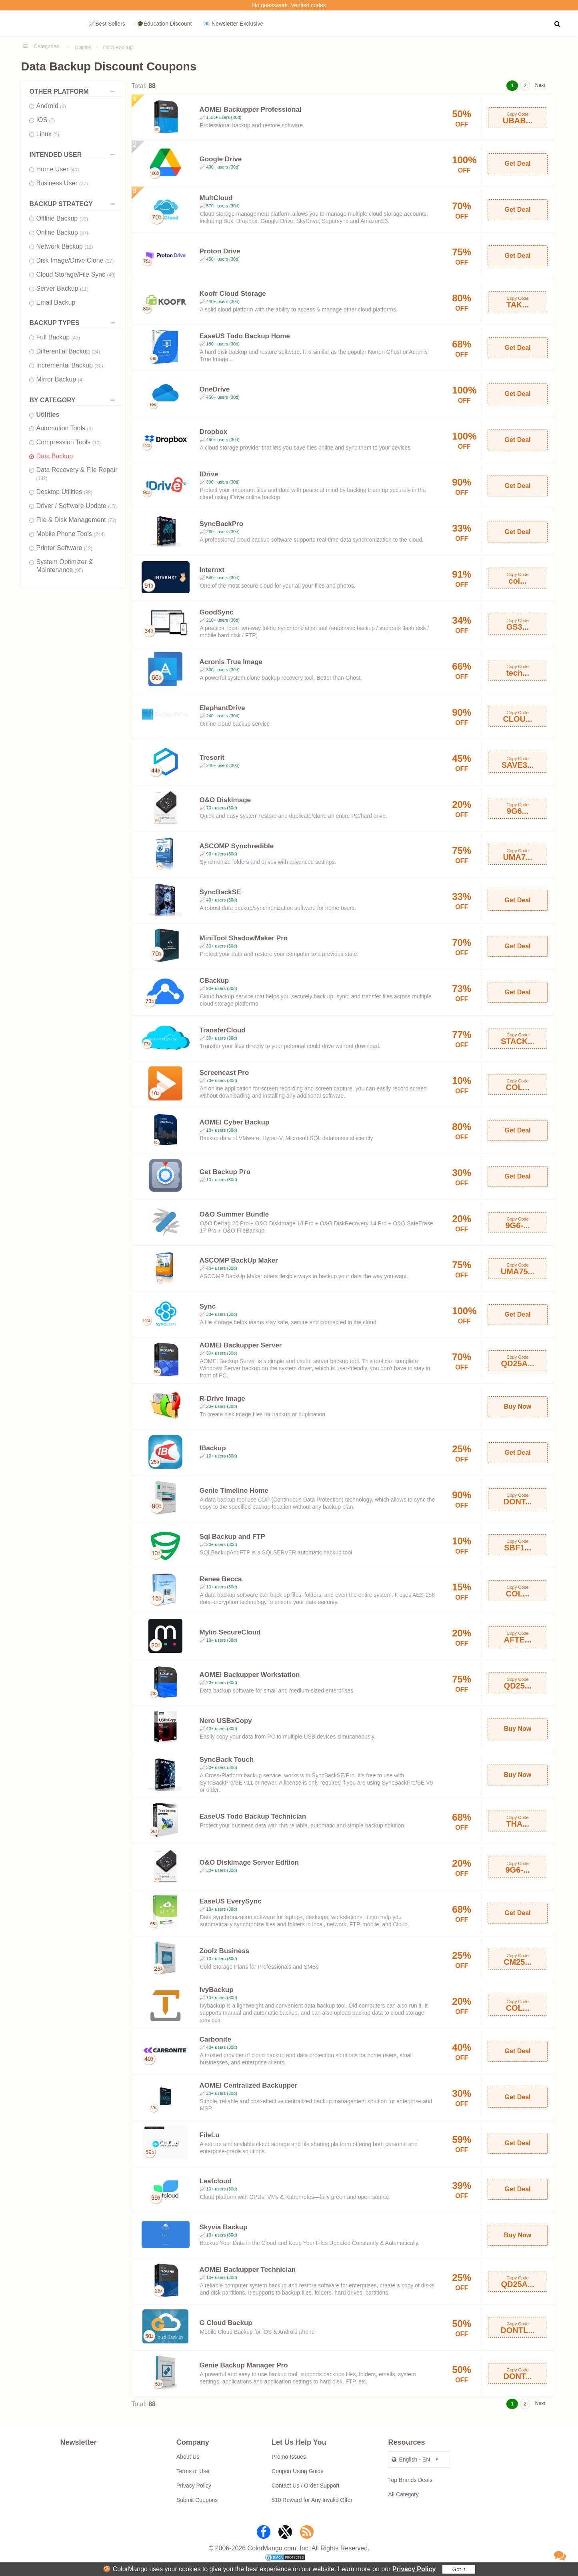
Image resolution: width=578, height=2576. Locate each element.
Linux (47, 134)
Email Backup (56, 302)
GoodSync (217, 612)
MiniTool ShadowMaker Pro (244, 938)
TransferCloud (223, 1030)
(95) (79, 570)
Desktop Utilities (64, 491)
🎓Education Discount (164, 23)
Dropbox (214, 432)
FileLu (210, 2135)
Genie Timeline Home (234, 1490)
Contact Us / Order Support (306, 2485)
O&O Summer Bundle (234, 1214)
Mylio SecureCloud (230, 1632)
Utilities (83, 47)
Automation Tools (64, 428)
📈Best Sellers (106, 23)
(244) (99, 534)
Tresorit (212, 757)
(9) (90, 429)
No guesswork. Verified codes (289, 5)
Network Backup (64, 246)
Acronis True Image (231, 662)
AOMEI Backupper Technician (248, 2269)
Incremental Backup (69, 365)
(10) (96, 443)
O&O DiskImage (225, 800)
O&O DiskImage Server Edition (249, 1862)
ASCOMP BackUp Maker (239, 1260)
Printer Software (64, 547)
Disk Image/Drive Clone (75, 260)
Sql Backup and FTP (232, 1536)
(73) (112, 520)
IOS (45, 119)
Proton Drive (220, 251)
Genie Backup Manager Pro (244, 2365)
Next (540, 85)
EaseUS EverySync (231, 1901)
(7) (52, 120)
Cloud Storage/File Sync (76, 274)
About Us (188, 2457)
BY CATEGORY (74, 400)
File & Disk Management (76, 519)
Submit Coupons (197, 2500)
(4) (81, 380)
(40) (74, 170)
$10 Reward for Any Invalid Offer (312, 2500)
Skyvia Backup (224, 2227)
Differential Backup (68, 351)
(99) (88, 492)
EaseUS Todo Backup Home (245, 336)
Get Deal (518, 163)
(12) (88, 247)
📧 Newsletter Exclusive (233, 23)
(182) (42, 478)
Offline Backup (62, 218)
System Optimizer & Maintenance (64, 565)
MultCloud (216, 198)
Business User (62, 183)
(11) (84, 289)
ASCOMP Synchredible (237, 846)
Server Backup (62, 288)
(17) (109, 261)
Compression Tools (68, 442)
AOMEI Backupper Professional (251, 109)
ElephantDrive (222, 708)
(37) (84, 233)
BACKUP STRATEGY (74, 204)
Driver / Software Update (76, 505)
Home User (57, 169)
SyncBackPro (222, 524)
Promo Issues (289, 2457)
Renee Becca (221, 1579)
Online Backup (62, 232)
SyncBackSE (220, 892)
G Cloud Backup (226, 2323)
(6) (63, 106)
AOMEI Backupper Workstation (250, 1675)
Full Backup (58, 337)
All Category (403, 2494)
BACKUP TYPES (74, 323)
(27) (83, 184)
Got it (458, 2569)
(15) (112, 506)
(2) (56, 134)
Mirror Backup (60, 379)
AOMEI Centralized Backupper (249, 2085)
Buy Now (517, 1406)
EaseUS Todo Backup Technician (253, 1816)
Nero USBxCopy (226, 1721)
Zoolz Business (225, 1951)
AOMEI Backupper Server (241, 1345)
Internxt (212, 570)
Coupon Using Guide (298, 2471)
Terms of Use (192, 2471)
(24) (96, 352)
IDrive (209, 474)
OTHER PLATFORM (74, 91)
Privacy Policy (414, 2569)
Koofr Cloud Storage (233, 293)
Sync (208, 1306)
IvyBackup (217, 1990)
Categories (46, 46)
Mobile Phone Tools (70, 533)
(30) (98, 366)
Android (51, 105)
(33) (84, 219)
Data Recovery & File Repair (77, 473)
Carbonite (215, 2039)
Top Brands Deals (410, 2480)
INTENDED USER (74, 155)
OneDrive (215, 389)
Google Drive (221, 159)
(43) (76, 338)
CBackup (214, 980)
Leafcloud (216, 2181)
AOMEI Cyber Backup (235, 1122)
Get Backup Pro (225, 1172)
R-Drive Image (222, 1398)
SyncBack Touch (227, 1759)
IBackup (213, 1448)
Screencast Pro (224, 1072)
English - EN (411, 2459)
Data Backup (117, 47)
